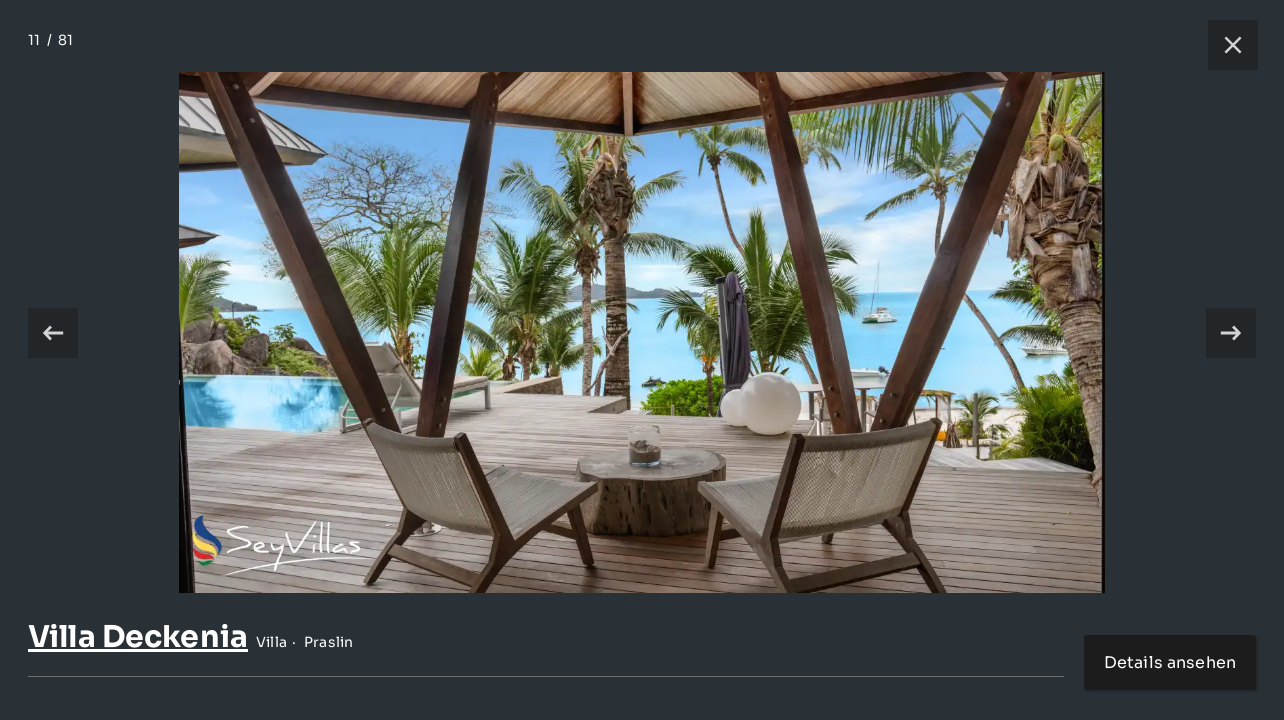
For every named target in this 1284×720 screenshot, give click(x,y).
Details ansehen (1170, 662)
